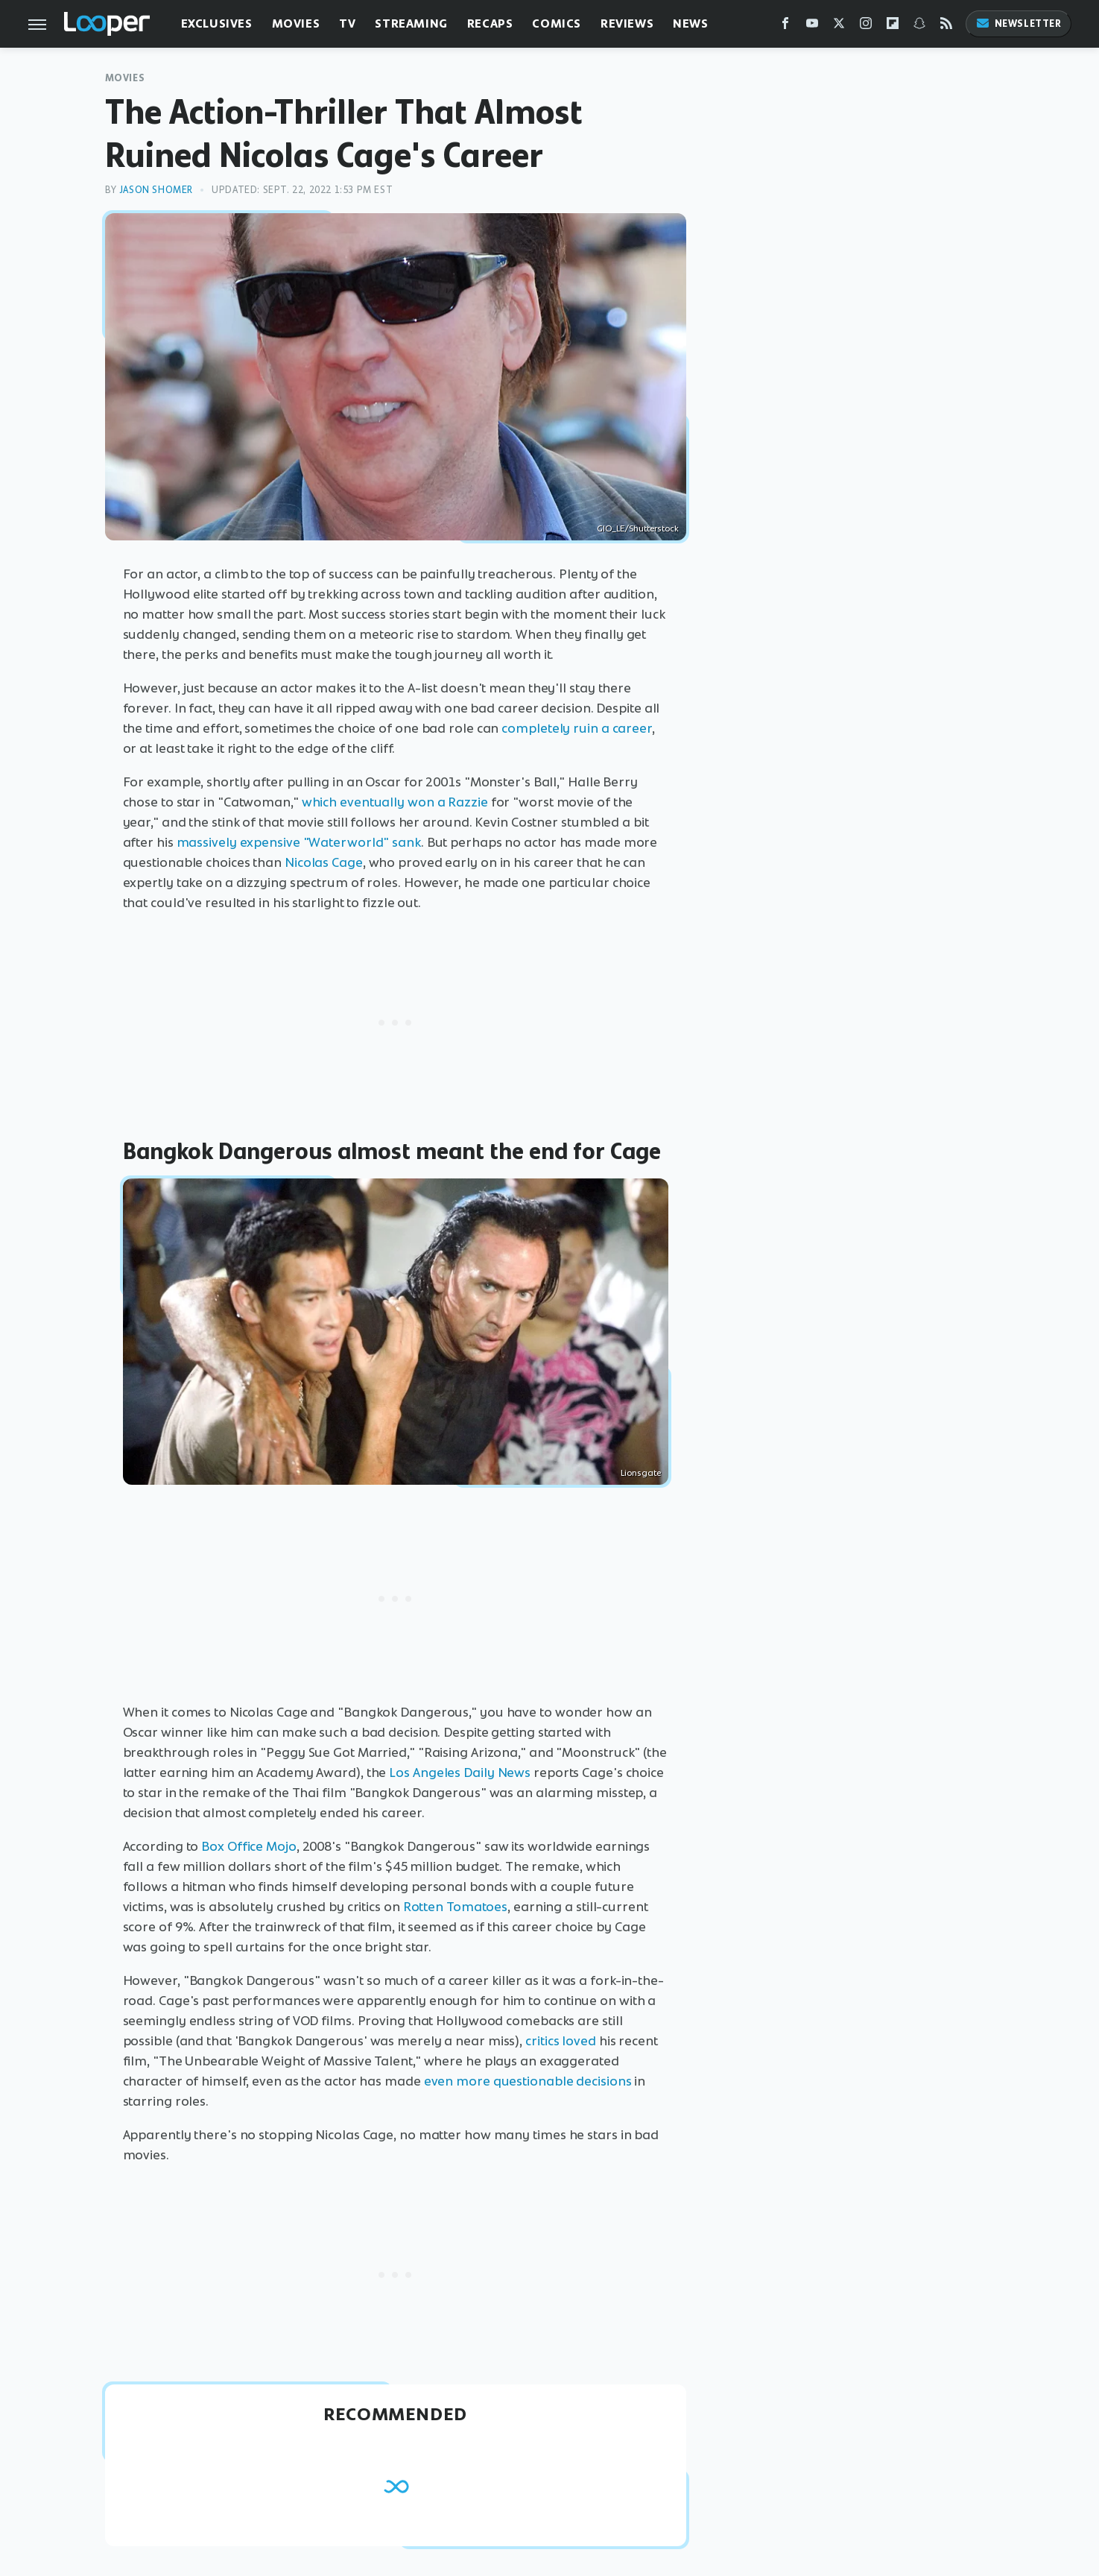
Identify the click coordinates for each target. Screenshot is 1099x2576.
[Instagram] (865, 26)
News (690, 23)
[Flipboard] (892, 26)
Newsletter (1018, 23)
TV (347, 23)
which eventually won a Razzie (395, 802)
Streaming (411, 23)
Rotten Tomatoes (455, 1907)
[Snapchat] (919, 26)
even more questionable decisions (528, 2081)
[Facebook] (785, 26)
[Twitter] (839, 26)
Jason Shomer (156, 189)
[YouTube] (812, 26)
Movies (296, 23)
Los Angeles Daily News (460, 1772)
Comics (556, 23)
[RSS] (946, 26)
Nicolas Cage (324, 862)
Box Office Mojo (249, 1846)
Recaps (490, 23)
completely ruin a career (576, 728)
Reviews (627, 23)
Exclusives (217, 23)
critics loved (560, 2041)
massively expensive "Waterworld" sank (299, 842)
